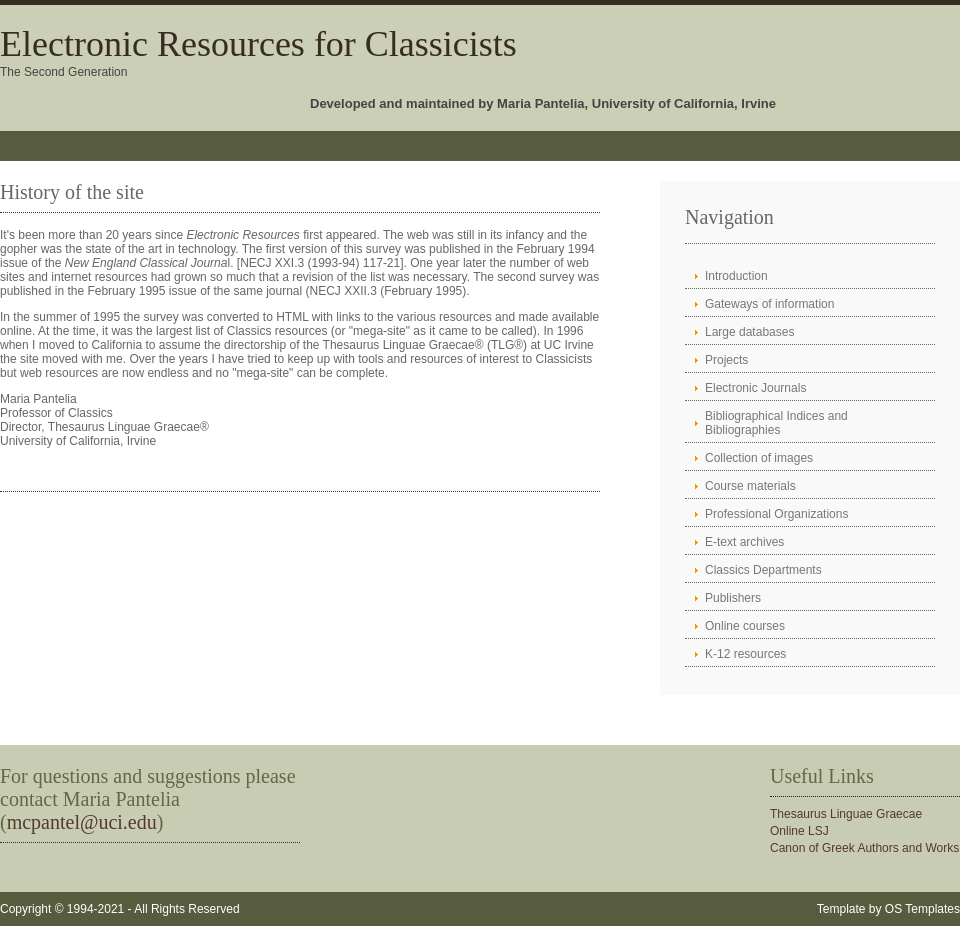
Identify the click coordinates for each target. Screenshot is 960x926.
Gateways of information (769, 304)
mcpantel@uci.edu (82, 822)
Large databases (749, 332)
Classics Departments (763, 570)
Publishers (733, 598)
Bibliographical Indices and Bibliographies (776, 423)
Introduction (736, 276)
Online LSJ (799, 831)
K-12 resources (745, 654)
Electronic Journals (755, 388)
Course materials (750, 486)
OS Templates (922, 909)
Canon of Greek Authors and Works (864, 848)
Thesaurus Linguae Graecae (846, 814)
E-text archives (744, 542)
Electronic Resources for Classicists (258, 44)
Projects (726, 360)
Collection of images (759, 458)
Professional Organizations (776, 514)
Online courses (745, 626)
